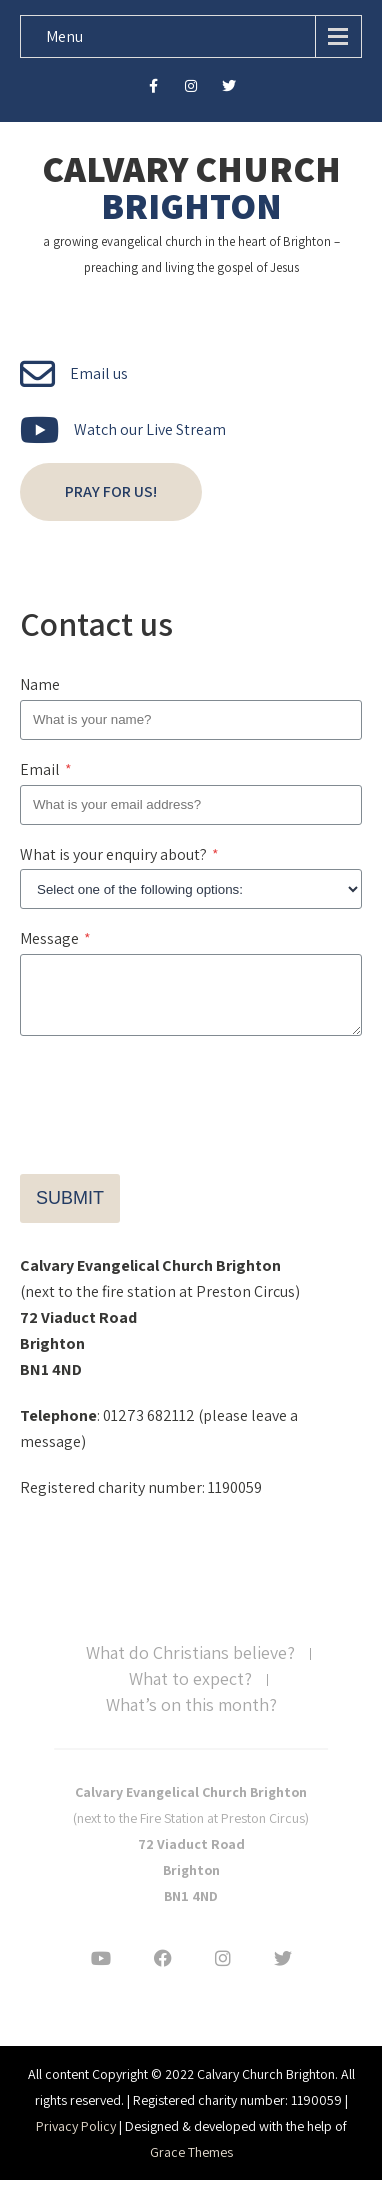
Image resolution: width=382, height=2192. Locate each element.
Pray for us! (111, 491)
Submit (70, 1210)
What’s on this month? (191, 1718)
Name (40, 684)
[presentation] (172, 1103)
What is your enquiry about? (119, 854)
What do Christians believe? (190, 1666)
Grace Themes (191, 2164)
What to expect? (190, 1692)
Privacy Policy (76, 2138)
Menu (64, 36)
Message (55, 938)
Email (46, 769)
